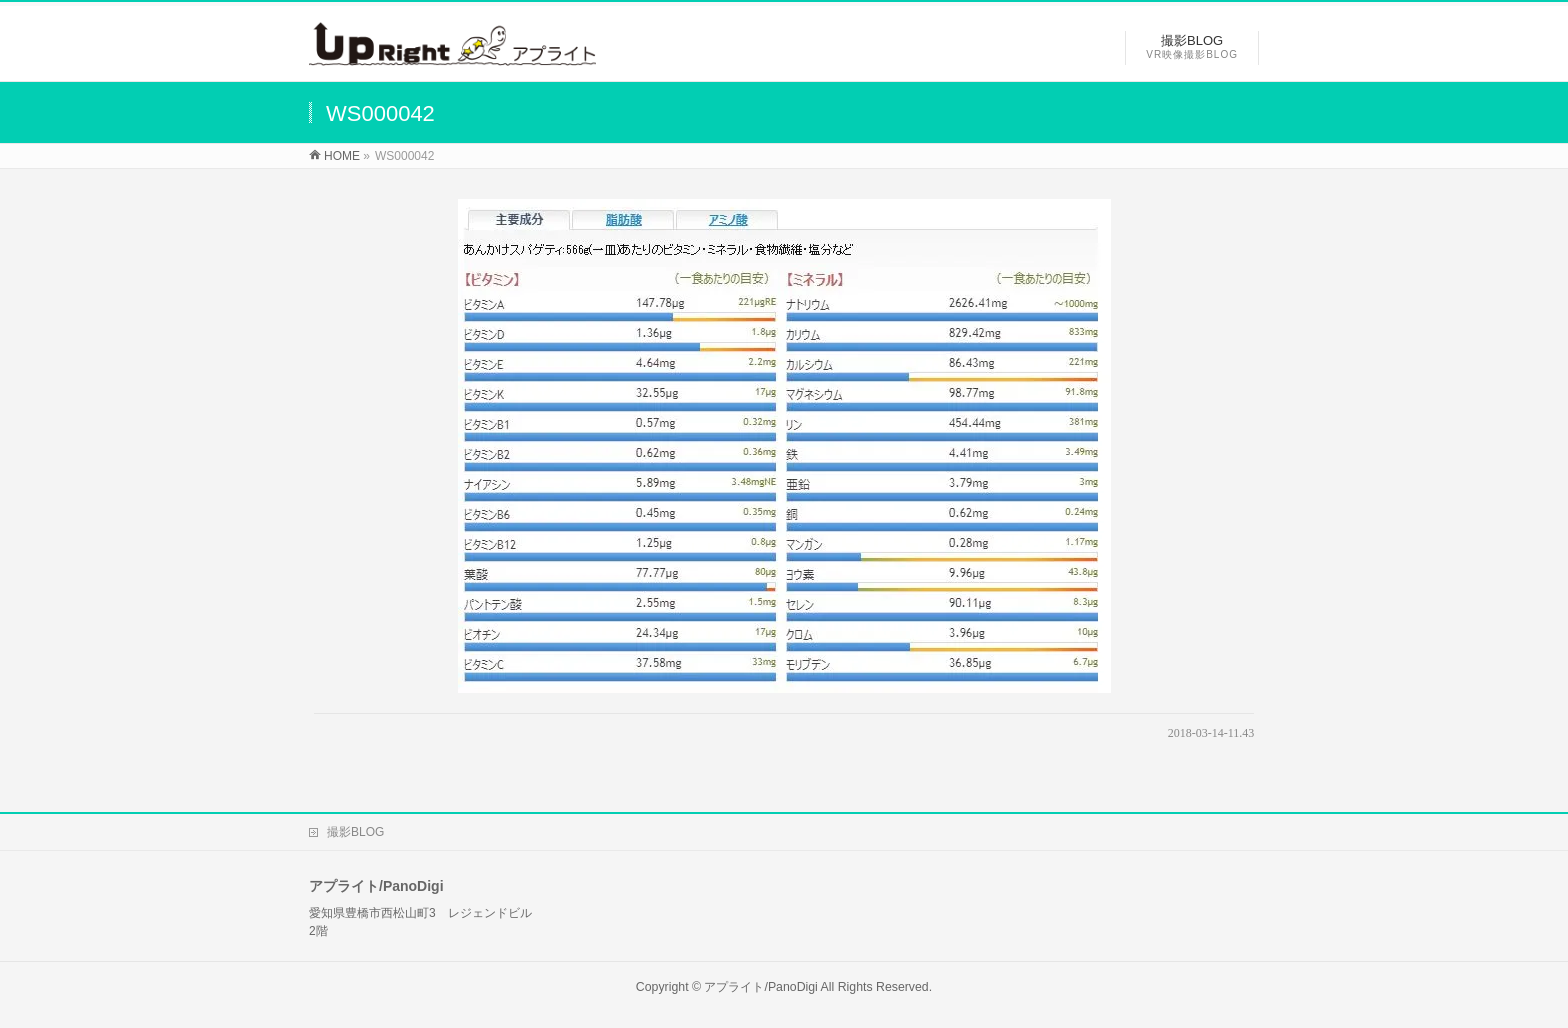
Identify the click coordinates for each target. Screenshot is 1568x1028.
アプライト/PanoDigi (760, 987)
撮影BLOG (355, 832)
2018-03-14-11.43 (1211, 733)
